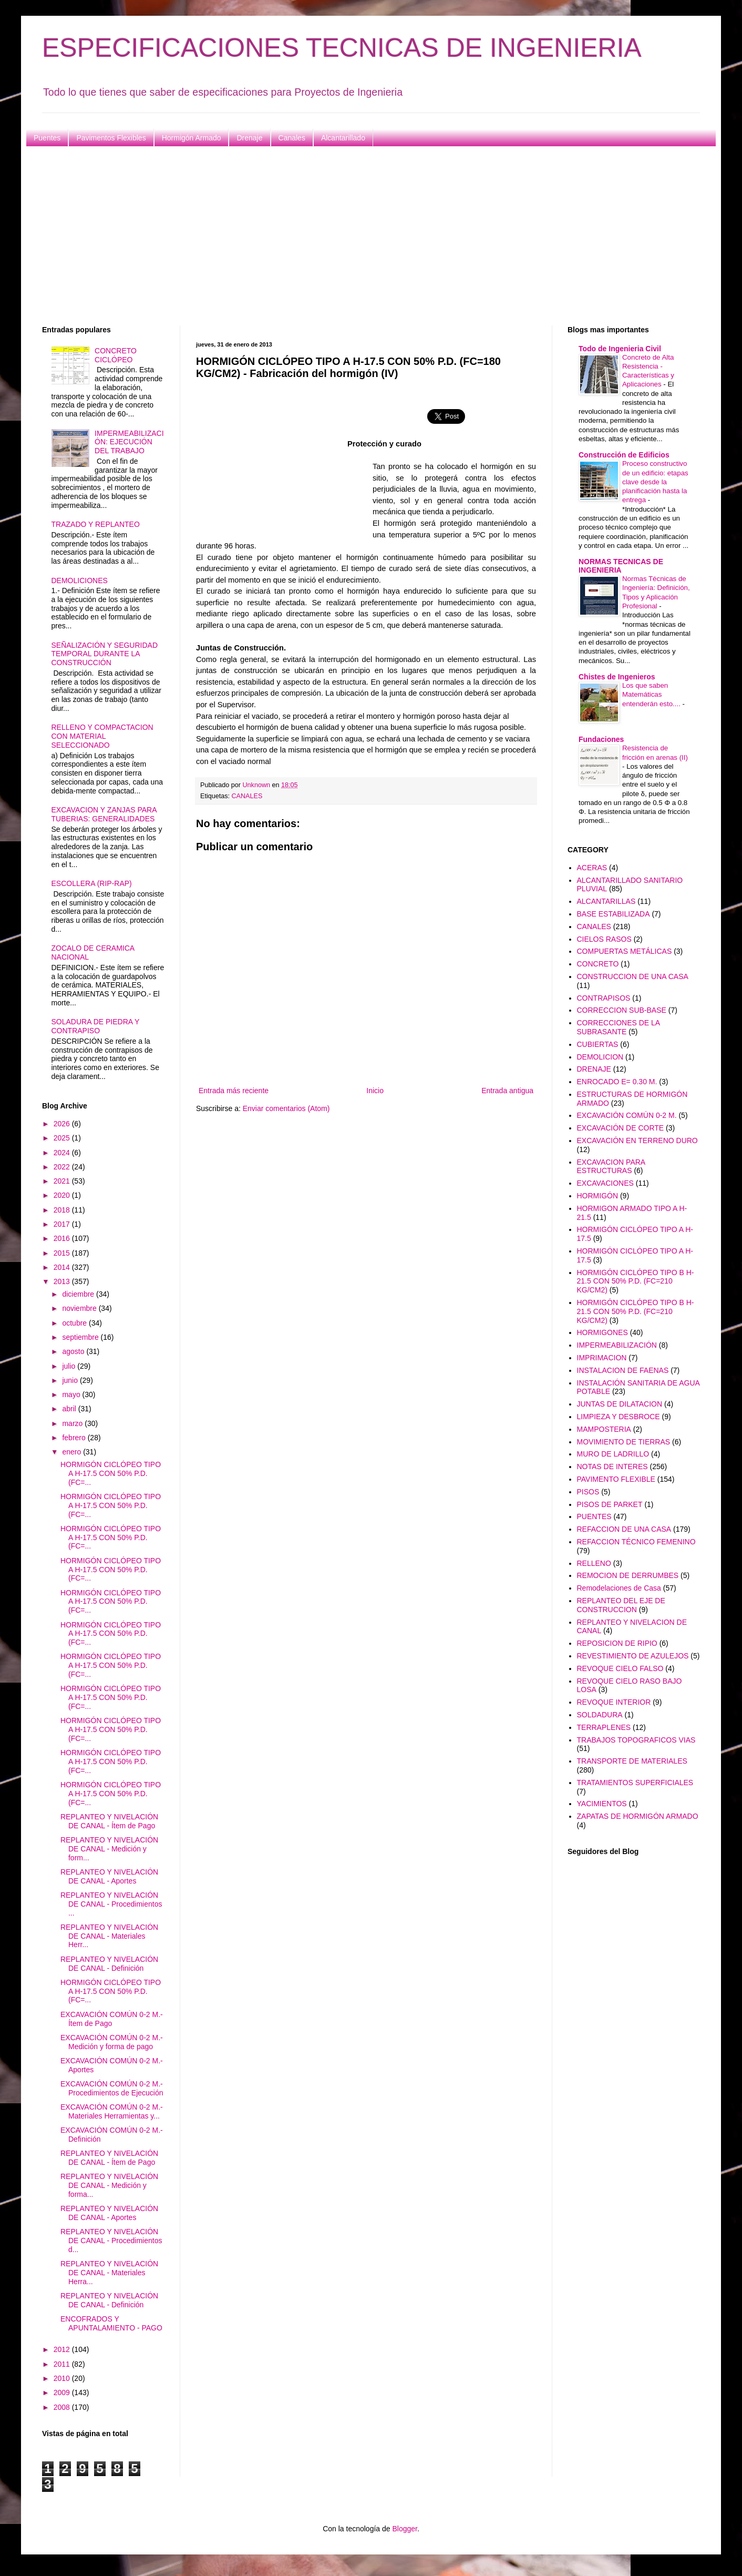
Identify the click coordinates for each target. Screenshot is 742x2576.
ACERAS (592, 867)
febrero (74, 1437)
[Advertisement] (357, 236)
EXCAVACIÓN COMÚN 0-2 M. (627, 1115)
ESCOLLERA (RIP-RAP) (91, 883)
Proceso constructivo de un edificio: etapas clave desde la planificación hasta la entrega (655, 482)
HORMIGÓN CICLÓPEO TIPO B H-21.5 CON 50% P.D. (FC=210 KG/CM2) (635, 1281)
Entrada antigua (507, 1090)
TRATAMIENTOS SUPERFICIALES (635, 1782)
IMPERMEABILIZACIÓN (617, 1345)
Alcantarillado (343, 138)
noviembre (80, 1308)
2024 (63, 1152)
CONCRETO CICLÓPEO (116, 355)
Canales (292, 138)
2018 (63, 1210)
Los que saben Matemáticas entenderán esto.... (652, 694)
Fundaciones (601, 739)
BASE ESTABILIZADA (613, 914)
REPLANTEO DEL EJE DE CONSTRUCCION (621, 1605)
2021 (63, 1181)
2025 (63, 1138)
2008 (63, 2407)
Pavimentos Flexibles (111, 138)
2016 (63, 1238)
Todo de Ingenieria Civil (620, 348)
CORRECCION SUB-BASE (621, 1010)
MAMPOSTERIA (604, 1429)
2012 (63, 2349)
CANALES (247, 796)
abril (70, 1408)
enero (72, 1452)
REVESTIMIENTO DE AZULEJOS (633, 1656)
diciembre (79, 1294)
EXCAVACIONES (605, 1183)
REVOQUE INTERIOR (614, 1702)
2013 (63, 1281)
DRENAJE (594, 1069)
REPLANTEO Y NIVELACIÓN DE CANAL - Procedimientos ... (111, 1904)
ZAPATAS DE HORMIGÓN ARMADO (637, 1816)
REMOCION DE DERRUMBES (628, 1575)
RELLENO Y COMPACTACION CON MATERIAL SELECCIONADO (102, 736)
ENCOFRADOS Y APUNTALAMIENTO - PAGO (111, 2323)
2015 (63, 1253)
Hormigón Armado (191, 138)
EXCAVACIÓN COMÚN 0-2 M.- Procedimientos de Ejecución (111, 2088)
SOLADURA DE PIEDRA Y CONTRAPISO (95, 1026)
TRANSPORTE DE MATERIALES (632, 1761)
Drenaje (249, 138)
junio (70, 1380)
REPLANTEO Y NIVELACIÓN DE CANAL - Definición (109, 1963)
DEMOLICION (600, 1057)
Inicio (375, 1090)
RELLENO (594, 1563)
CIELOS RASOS (604, 939)
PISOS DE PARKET (610, 1504)
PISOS (588, 1492)
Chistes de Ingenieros (617, 677)
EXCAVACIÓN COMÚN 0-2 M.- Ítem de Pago (111, 2019)
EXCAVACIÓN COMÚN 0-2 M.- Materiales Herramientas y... (111, 2111)
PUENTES (594, 1516)
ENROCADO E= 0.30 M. (617, 1081)
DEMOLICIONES (79, 580)
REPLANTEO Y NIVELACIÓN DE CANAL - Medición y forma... (109, 2185)
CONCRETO (598, 964)
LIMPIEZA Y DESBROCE (618, 1416)
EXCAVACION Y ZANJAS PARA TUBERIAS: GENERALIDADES (104, 814)
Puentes (47, 138)
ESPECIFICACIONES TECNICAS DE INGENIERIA (342, 48)
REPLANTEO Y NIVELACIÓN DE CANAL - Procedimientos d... (111, 2240)
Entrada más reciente (234, 1090)
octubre (75, 1323)
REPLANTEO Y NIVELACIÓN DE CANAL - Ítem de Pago (109, 1821)
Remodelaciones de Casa (619, 1588)
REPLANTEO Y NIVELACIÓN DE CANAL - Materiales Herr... (109, 1936)
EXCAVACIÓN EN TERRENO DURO (637, 1140)
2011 (63, 2364)
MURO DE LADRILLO (613, 1454)
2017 (63, 1224)
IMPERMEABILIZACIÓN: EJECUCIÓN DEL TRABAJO (129, 442)
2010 (63, 2378)
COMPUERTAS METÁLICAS (624, 951)
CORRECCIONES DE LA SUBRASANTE (618, 1027)
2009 (63, 2392)
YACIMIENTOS (602, 1803)
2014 (63, 1267)
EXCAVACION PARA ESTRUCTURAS (611, 1166)
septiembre (81, 1337)
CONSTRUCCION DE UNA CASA (632, 976)
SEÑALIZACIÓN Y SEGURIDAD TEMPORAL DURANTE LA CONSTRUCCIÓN (104, 654)
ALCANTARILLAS (606, 901)
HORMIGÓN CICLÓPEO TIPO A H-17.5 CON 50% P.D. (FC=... (110, 1473)
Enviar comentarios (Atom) (286, 1108)
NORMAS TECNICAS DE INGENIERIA (621, 565)
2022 (63, 1167)
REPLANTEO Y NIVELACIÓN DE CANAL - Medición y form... (109, 1849)
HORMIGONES (602, 1332)
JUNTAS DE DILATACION (620, 1404)
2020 (63, 1195)
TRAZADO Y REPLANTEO (95, 524)
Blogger (404, 2528)
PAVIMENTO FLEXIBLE (616, 1479)
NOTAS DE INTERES (612, 1466)
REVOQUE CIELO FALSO (620, 1668)
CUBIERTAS (598, 1044)
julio (69, 1366)
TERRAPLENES (604, 1727)
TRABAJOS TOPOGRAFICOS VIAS (636, 1740)
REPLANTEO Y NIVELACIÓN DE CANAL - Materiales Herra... (109, 2272)
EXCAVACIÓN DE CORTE (620, 1128)
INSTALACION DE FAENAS (623, 1370)
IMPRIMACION (602, 1357)
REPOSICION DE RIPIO (617, 1643)
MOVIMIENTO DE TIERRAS (624, 1442)
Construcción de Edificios (624, 455)
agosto (74, 1351)
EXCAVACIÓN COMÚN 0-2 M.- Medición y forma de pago (111, 2042)
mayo (72, 1394)
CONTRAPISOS (604, 998)
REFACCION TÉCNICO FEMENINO (636, 1542)
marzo (73, 1423)
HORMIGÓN (598, 1196)
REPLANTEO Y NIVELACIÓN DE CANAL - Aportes (109, 1876)
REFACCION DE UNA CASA (624, 1529)
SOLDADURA (600, 1714)
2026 (63, 1123)
